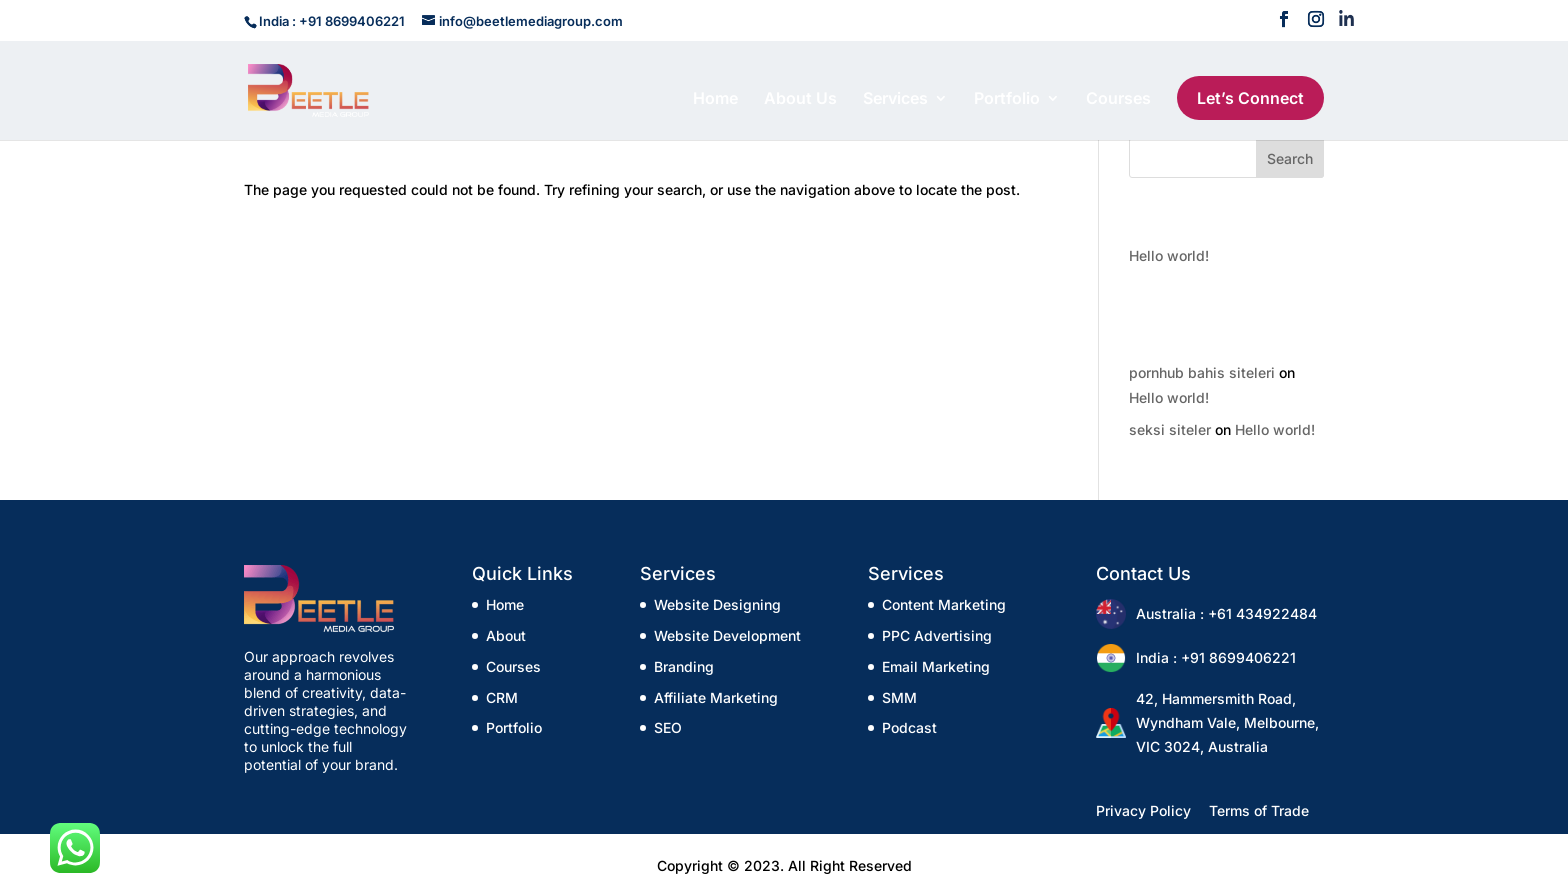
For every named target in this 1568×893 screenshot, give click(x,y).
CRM (502, 697)
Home (715, 99)
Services (895, 99)
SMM (899, 697)
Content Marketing (944, 604)
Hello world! (1169, 255)
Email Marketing (936, 666)
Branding (684, 666)
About (506, 635)
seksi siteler (1170, 429)
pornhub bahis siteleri (1202, 372)
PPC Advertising (937, 635)
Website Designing (717, 604)
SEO (668, 727)
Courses (1118, 99)
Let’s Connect (1250, 98)
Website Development (727, 635)
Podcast (909, 727)
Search (1290, 158)
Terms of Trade (1259, 810)
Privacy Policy (1143, 810)
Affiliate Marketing (716, 697)
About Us (800, 99)
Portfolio (1007, 99)
